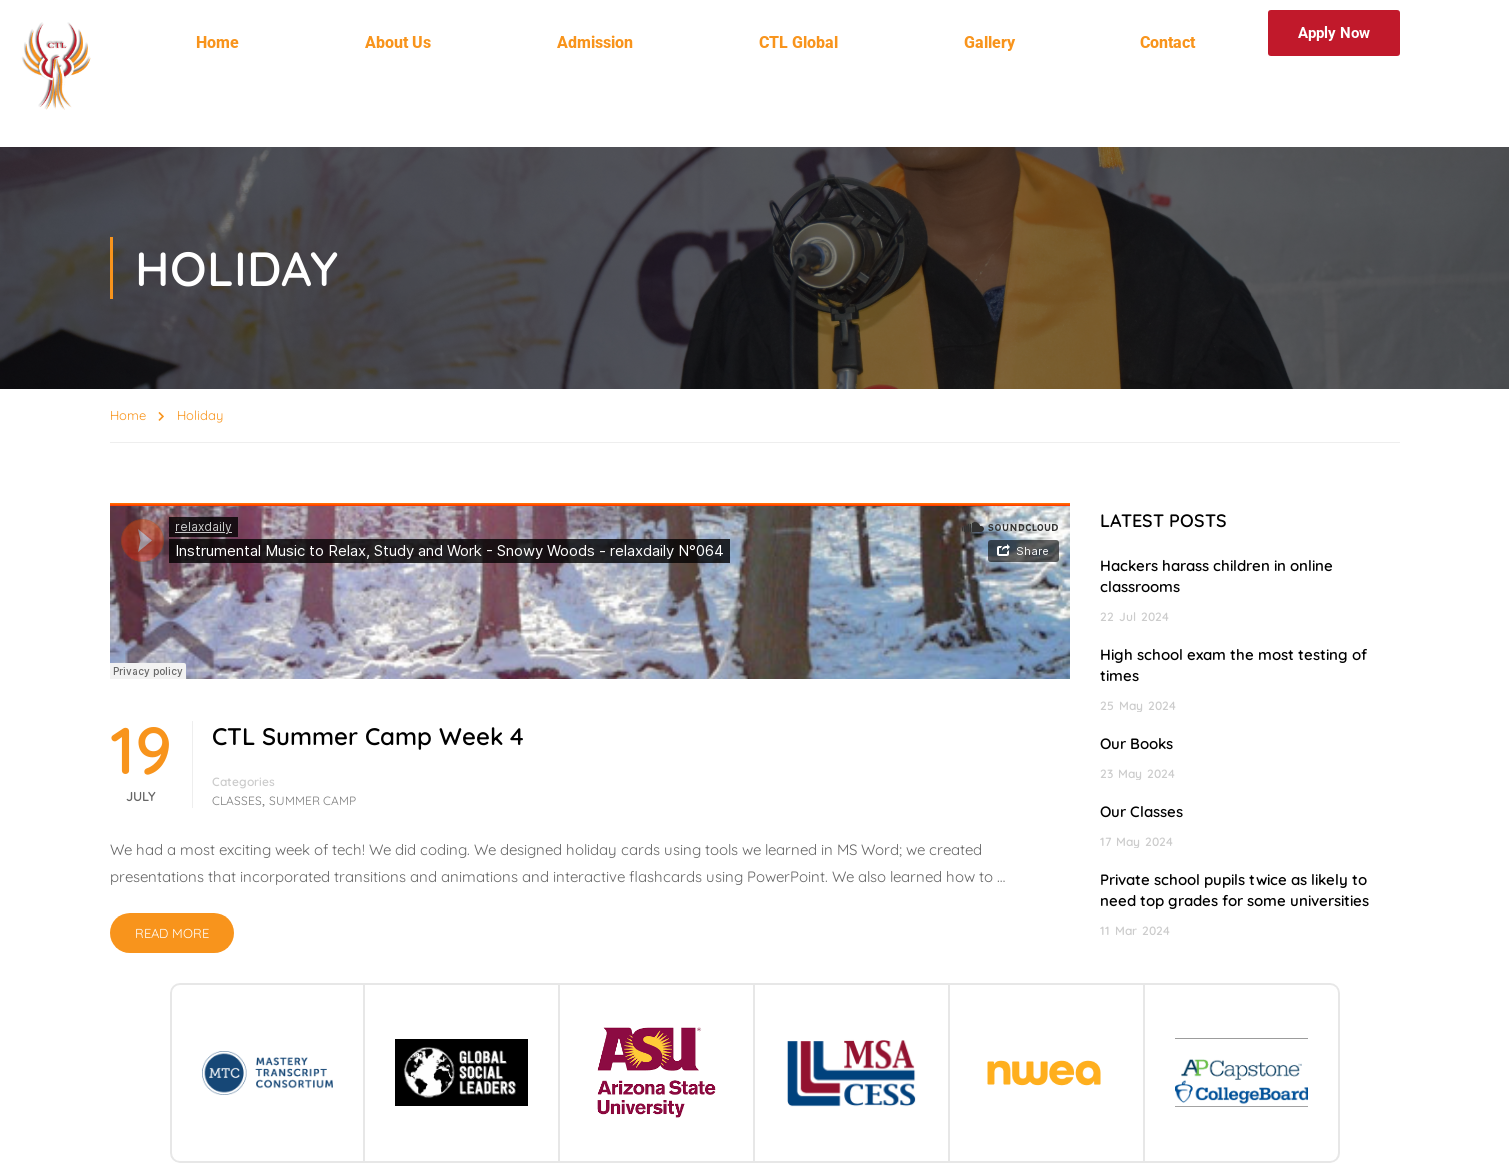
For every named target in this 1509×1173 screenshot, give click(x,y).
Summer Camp (312, 800)
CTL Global (798, 42)
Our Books (1136, 743)
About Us (398, 42)
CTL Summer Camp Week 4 (368, 736)
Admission (595, 42)
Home (217, 42)
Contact (1167, 42)
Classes (237, 800)
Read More (172, 933)
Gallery (989, 42)
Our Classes (1141, 811)
